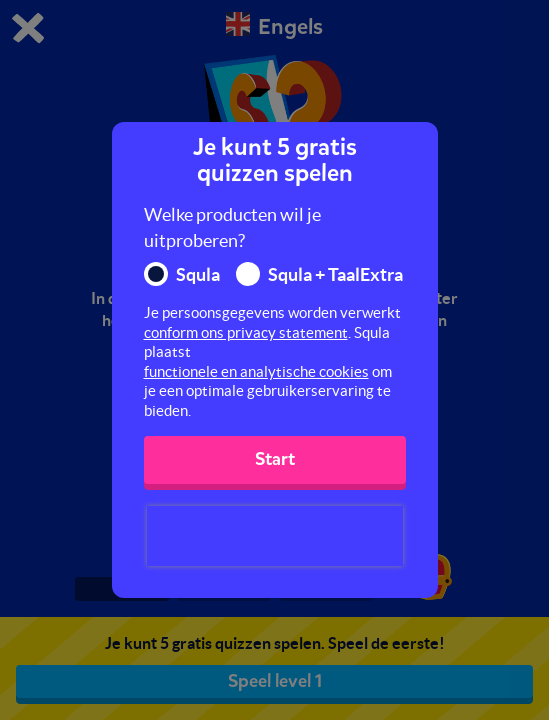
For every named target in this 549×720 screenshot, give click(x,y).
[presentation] (275, 536)
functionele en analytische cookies (256, 371)
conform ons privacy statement (246, 332)
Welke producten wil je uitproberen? (232, 227)
